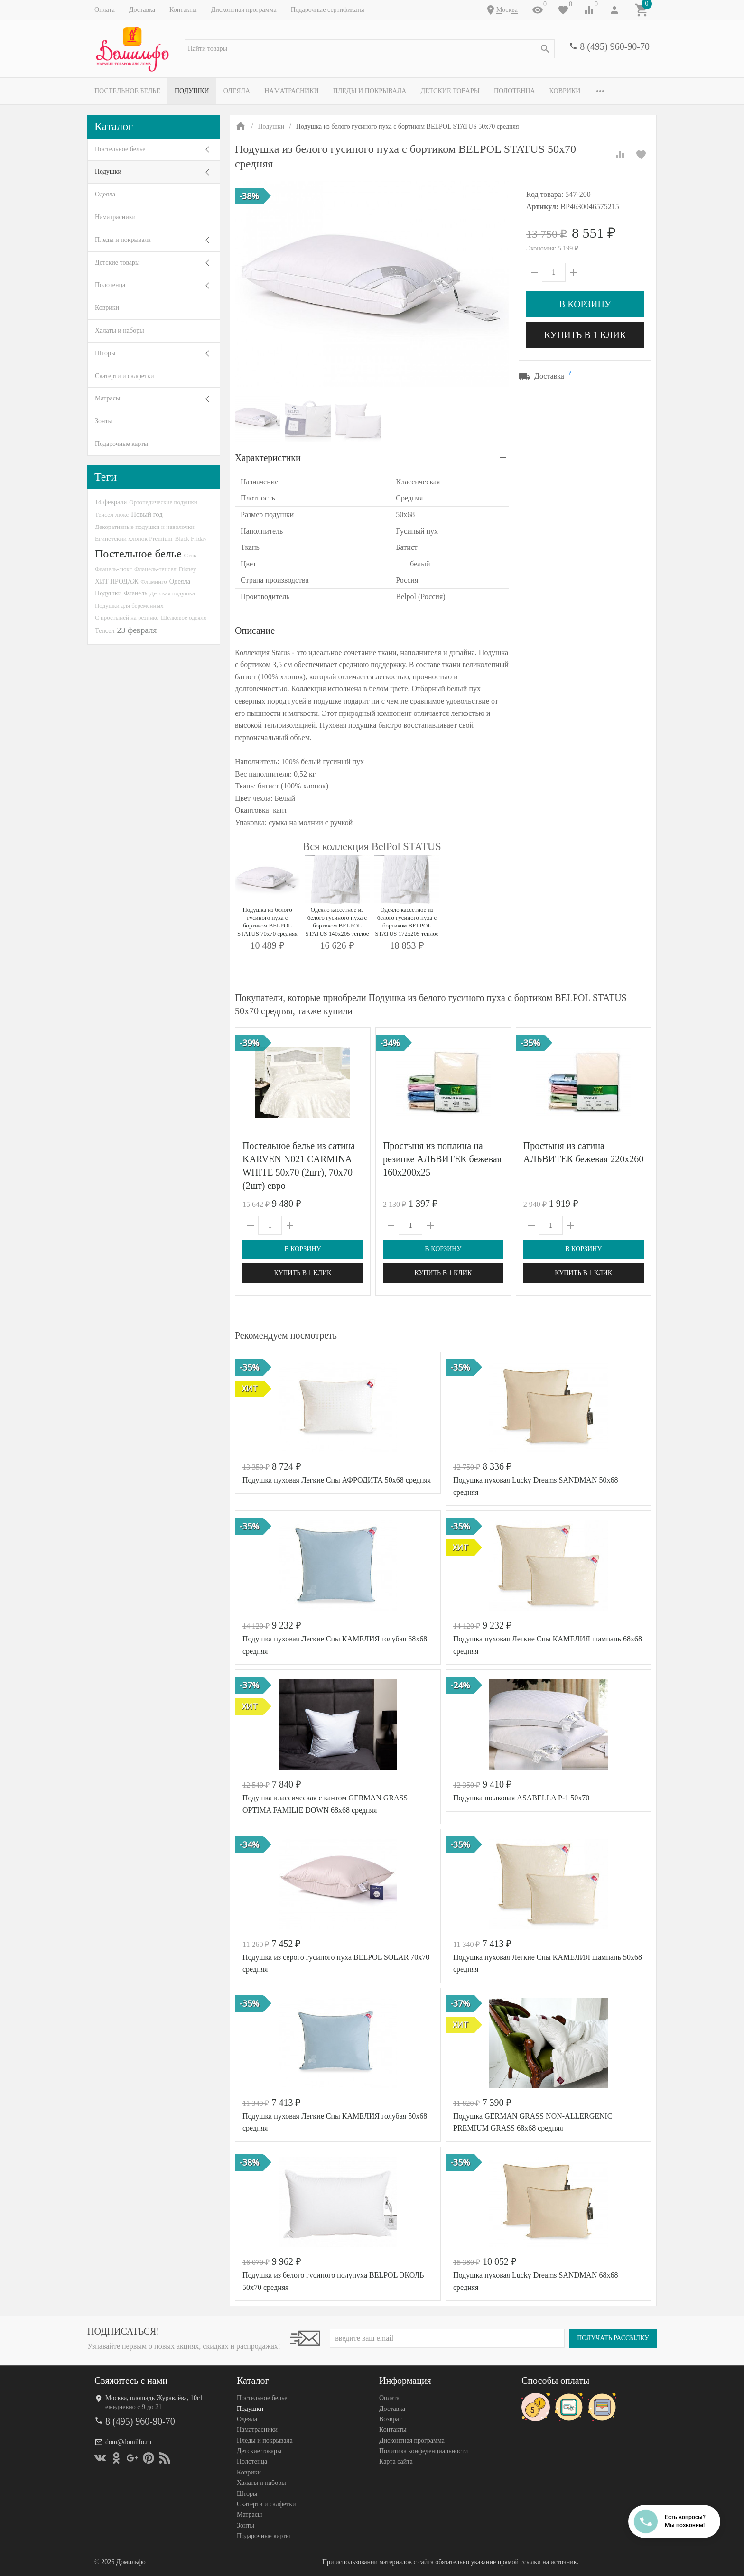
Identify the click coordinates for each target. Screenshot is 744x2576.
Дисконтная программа (244, 9)
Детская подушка (172, 593)
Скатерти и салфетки (124, 376)
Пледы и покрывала (370, 90)
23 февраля (137, 630)
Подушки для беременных (129, 605)
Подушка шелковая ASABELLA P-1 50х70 (521, 1798)
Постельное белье (127, 90)
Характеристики (268, 458)
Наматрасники (291, 90)
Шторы (105, 353)
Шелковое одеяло (183, 617)
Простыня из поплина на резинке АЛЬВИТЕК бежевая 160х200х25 (442, 1158)
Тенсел (105, 630)
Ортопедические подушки (163, 502)
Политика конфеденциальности (423, 2451)
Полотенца (514, 90)
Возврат (390, 2419)
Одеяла (236, 90)
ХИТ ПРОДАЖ (116, 581)
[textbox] (370, 48)
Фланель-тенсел (155, 569)
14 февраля (111, 502)
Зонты (103, 421)
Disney (187, 569)
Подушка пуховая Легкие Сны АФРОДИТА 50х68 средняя (336, 1480)
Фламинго (153, 581)
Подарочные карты (121, 443)
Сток (190, 555)
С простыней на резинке (126, 617)
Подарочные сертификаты (327, 9)
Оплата (104, 9)
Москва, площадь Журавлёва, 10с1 (154, 2397)
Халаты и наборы (119, 330)
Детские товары (450, 90)
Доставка (142, 9)
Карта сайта (396, 2461)
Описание (255, 630)
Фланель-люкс (113, 569)
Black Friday (191, 538)
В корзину (585, 304)
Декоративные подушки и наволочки (145, 526)
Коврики (565, 90)
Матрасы (107, 398)
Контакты (183, 9)
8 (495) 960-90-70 (615, 46)
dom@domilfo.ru (128, 2442)
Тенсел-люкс (112, 514)
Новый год (146, 514)
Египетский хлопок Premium (134, 538)
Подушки (192, 90)
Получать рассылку (613, 2338)
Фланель (135, 593)
